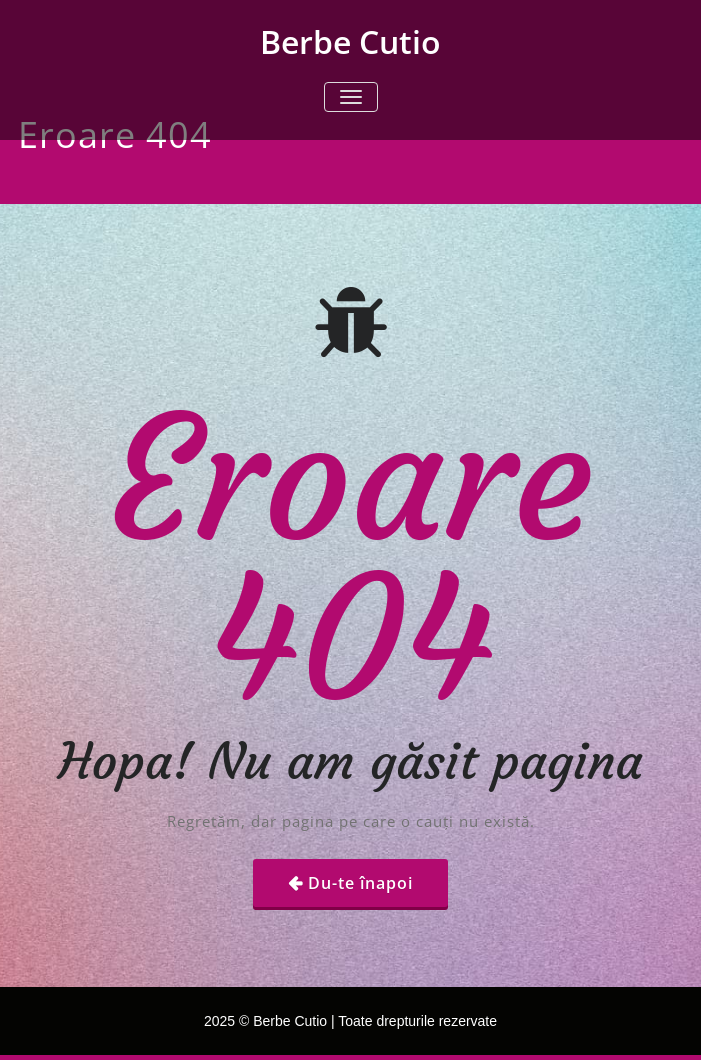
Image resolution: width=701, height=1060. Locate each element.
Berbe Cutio (350, 41)
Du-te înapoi (360, 883)
